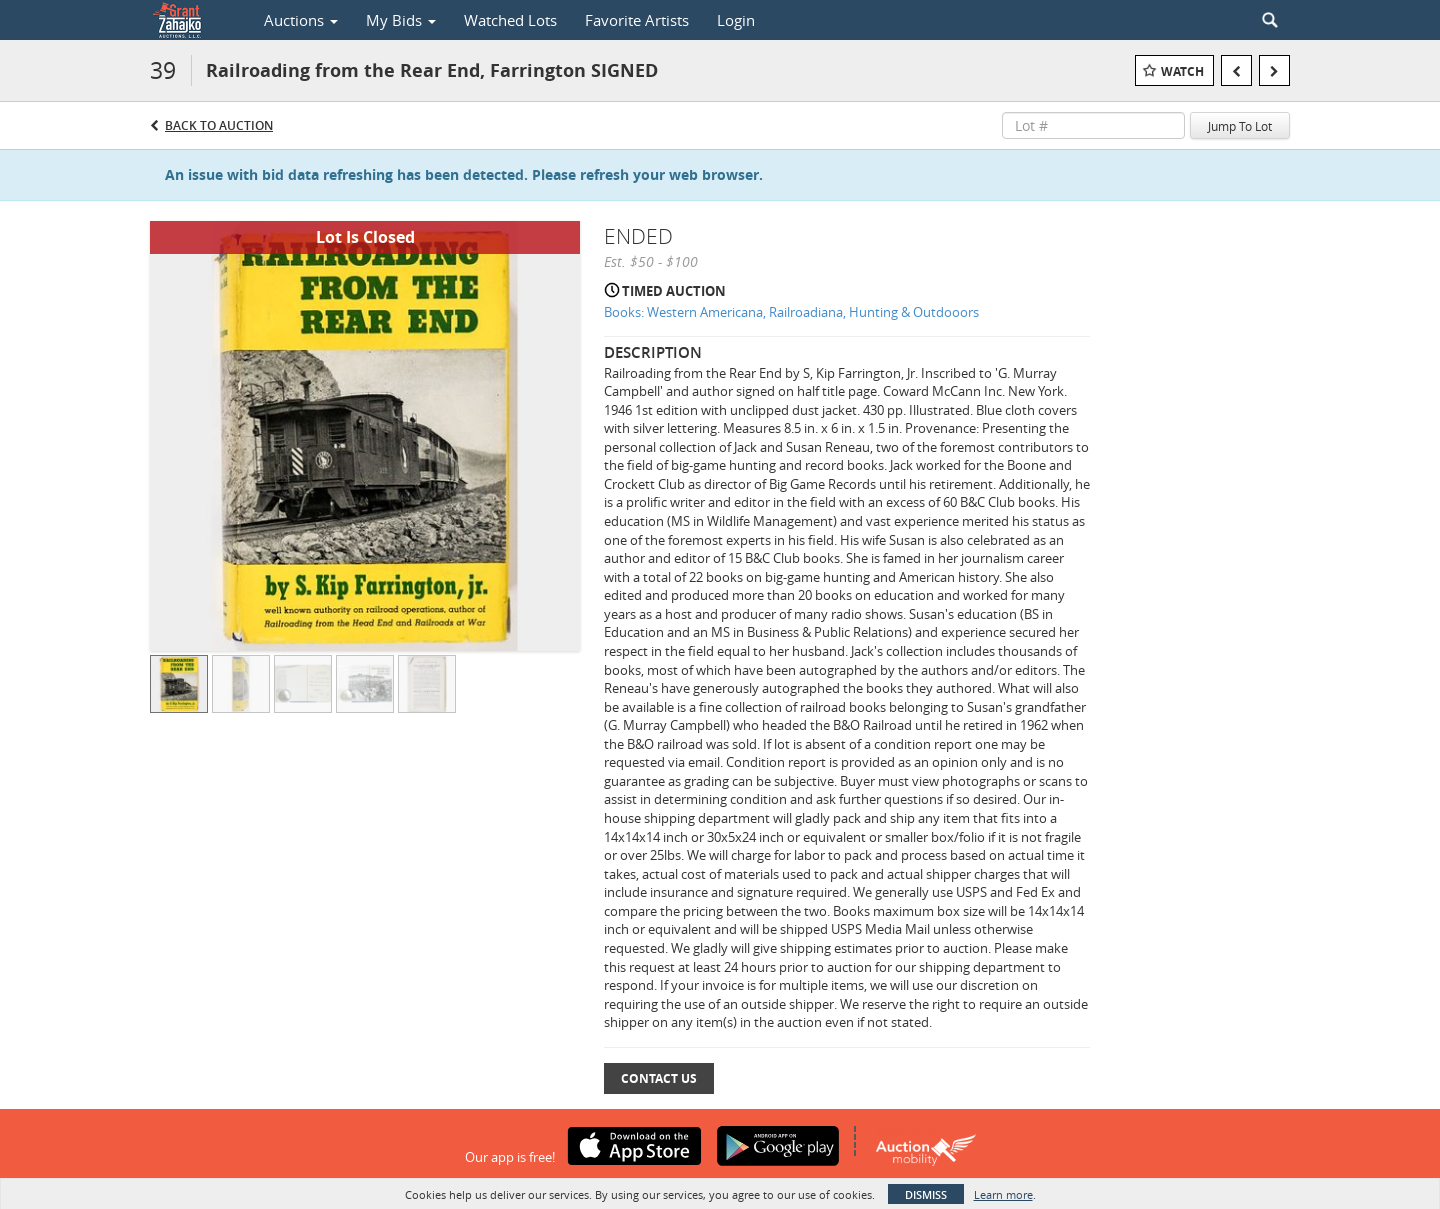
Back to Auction (219, 125)
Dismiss (926, 1194)
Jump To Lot (1240, 126)
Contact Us (659, 1078)
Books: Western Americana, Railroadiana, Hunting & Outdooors (791, 312)
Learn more (1003, 1194)
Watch (1182, 71)
